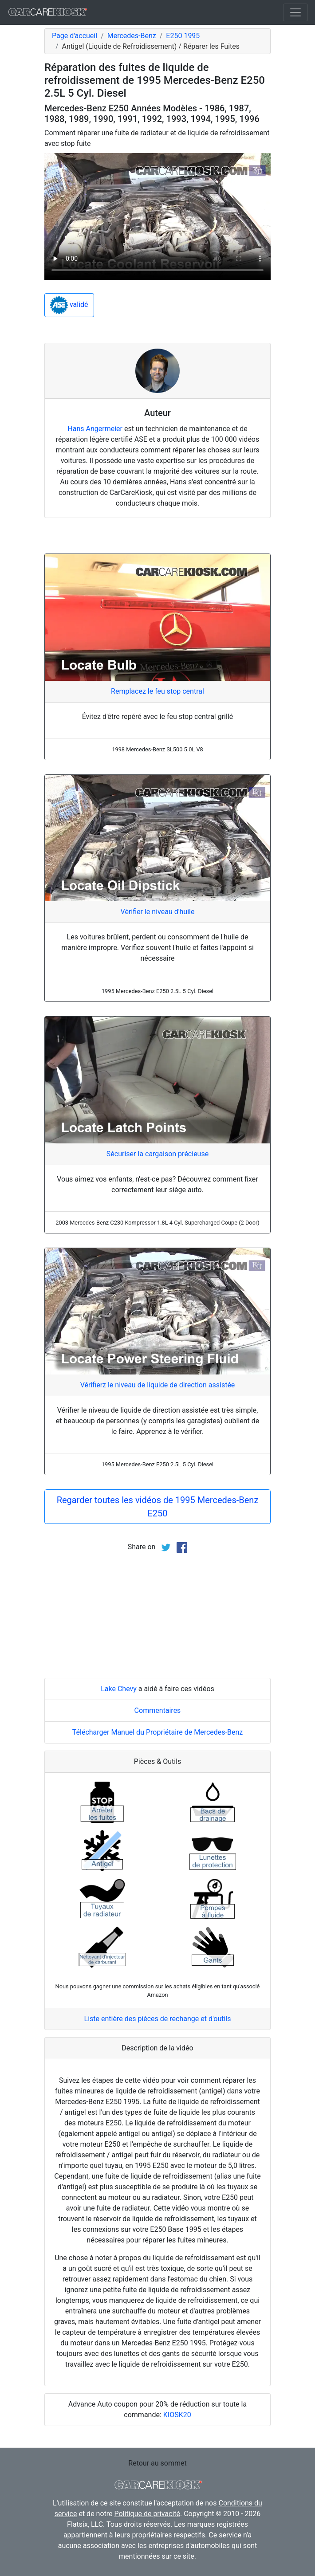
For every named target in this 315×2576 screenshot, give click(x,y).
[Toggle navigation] (295, 12)
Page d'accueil (74, 35)
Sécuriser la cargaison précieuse (157, 1154)
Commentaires (157, 1710)
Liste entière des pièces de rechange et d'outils (157, 2018)
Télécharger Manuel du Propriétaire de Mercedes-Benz (157, 1732)
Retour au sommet (157, 2463)
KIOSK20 (177, 2415)
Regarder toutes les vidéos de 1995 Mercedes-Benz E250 (158, 1507)
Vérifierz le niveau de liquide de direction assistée (157, 1385)
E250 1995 (183, 35)
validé (69, 305)
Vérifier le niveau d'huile (158, 911)
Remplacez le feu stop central (157, 691)
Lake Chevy (119, 1689)
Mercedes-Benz (131, 35)
